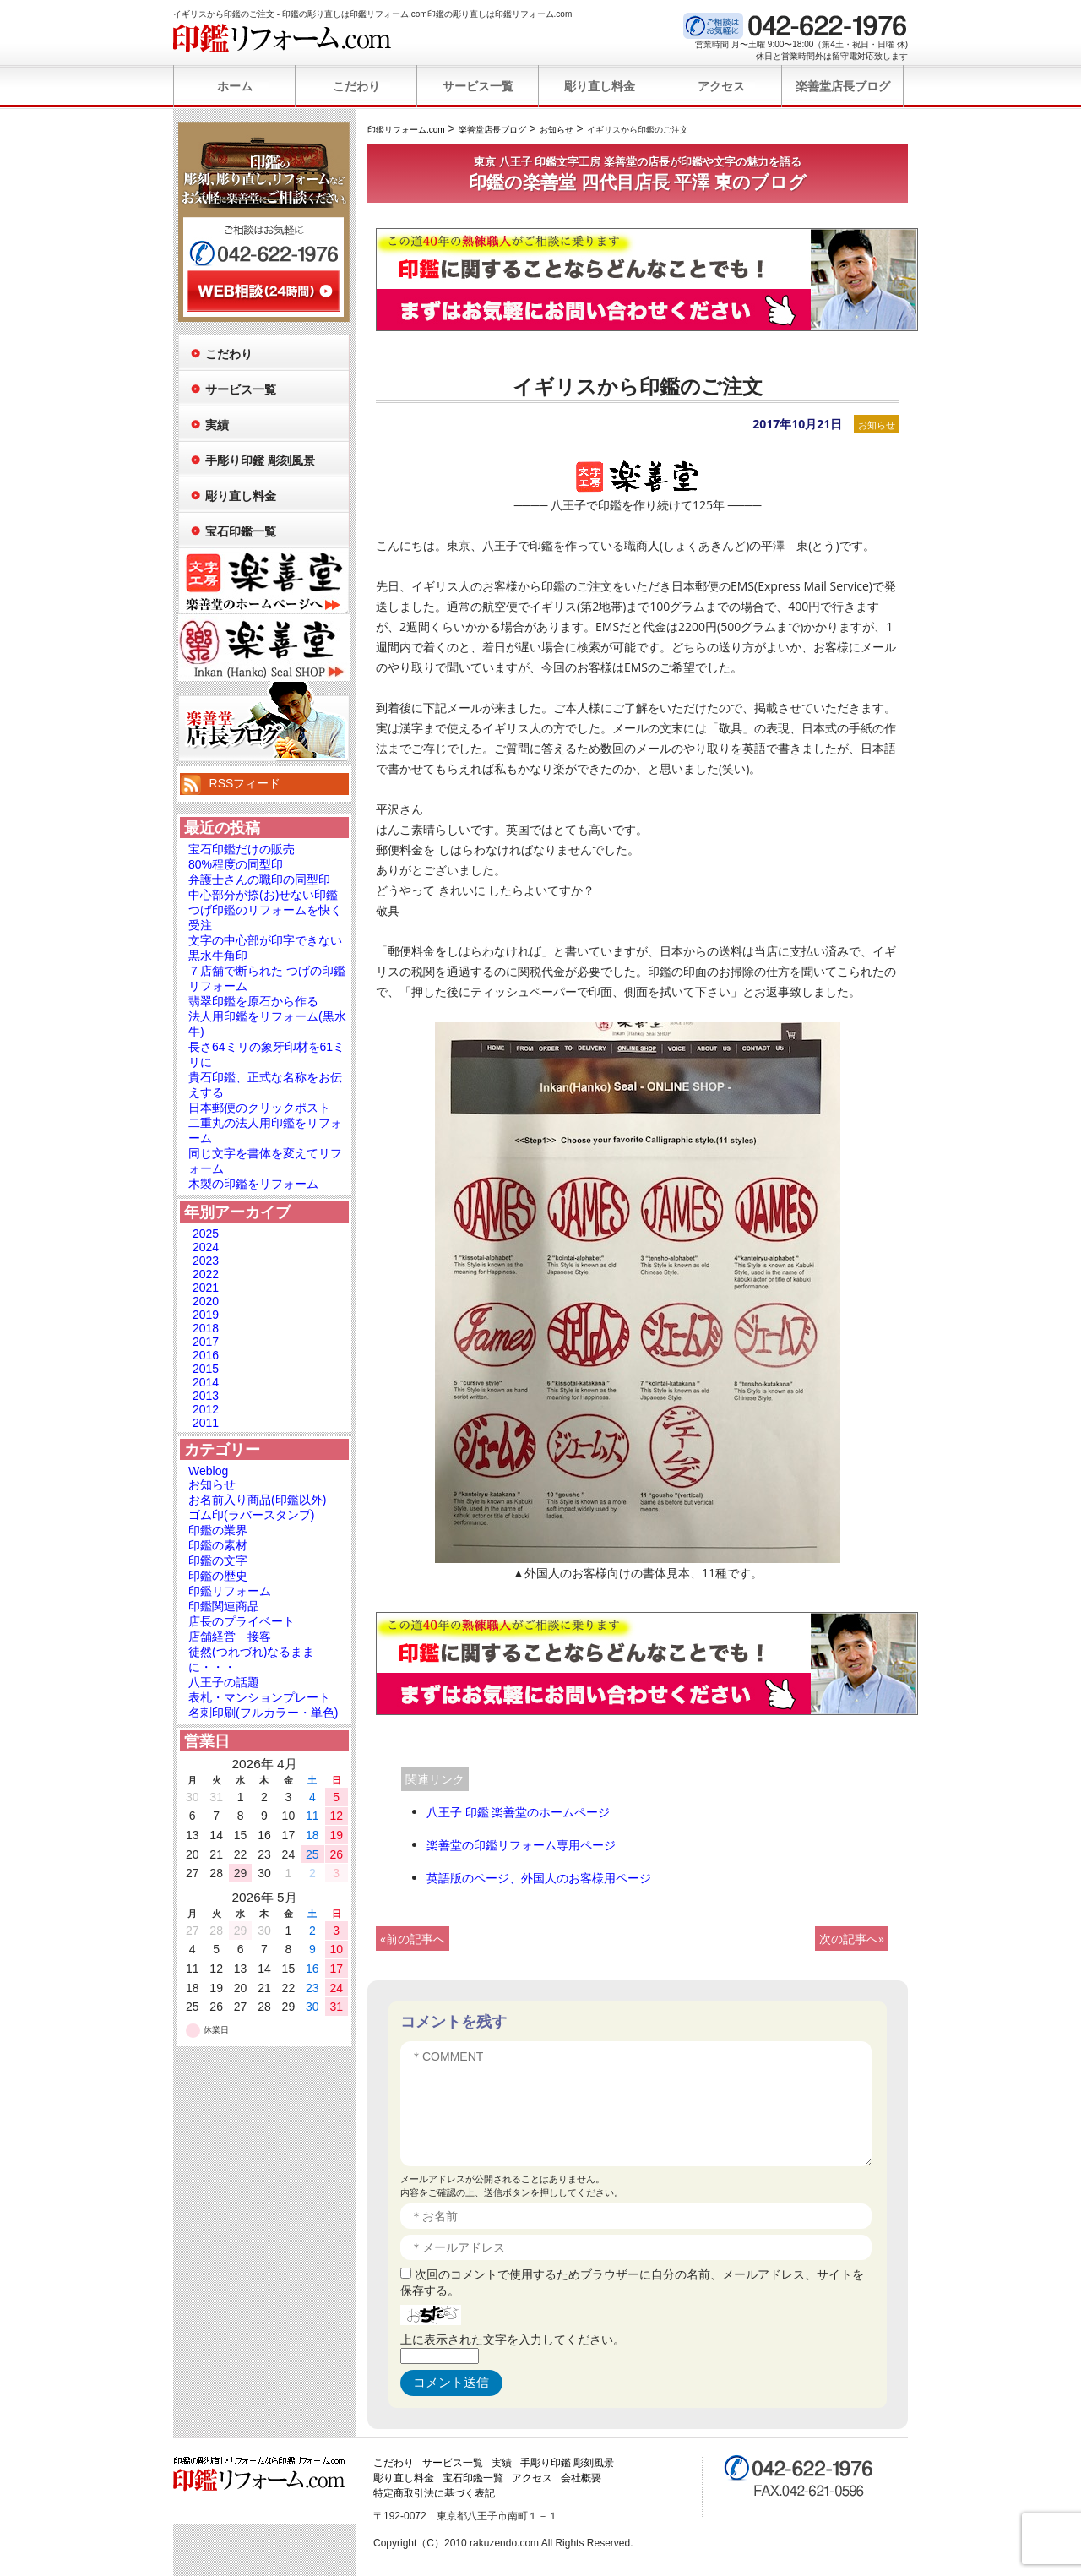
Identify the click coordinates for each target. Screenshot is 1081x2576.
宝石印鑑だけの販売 (241, 849)
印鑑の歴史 (217, 1575)
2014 (206, 1382)
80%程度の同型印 (235, 864)
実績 (217, 425)
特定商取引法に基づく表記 (434, 2493)
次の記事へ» (851, 1939)
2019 (206, 1314)
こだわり (356, 86)
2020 (206, 1301)
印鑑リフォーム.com (282, 38)
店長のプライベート (241, 1621)
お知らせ (876, 424)
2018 (206, 1328)
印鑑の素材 (217, 1545)
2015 (206, 1368)
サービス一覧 (478, 86)
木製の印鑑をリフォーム (253, 1183)
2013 (206, 1395)
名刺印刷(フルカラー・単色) (263, 1712)
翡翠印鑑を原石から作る (253, 1001)
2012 (206, 1409)
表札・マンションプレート (259, 1697)
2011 (206, 1423)
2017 (206, 1341)
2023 (206, 1260)
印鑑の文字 (217, 1560)
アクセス (721, 86)
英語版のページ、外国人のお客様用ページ (538, 1878)
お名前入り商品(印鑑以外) (257, 1499)
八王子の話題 (223, 1682)
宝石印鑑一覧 (240, 531)
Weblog (208, 1471)
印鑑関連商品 (223, 1606)
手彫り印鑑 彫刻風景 (260, 460)
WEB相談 (263, 291)
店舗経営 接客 (229, 1636)
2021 (206, 1287)
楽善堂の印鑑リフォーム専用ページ (521, 1845)
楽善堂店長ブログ (843, 86)
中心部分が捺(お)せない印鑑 (263, 894)
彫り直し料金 (599, 86)
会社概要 (581, 2478)
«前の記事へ (412, 1939)
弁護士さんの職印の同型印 (259, 879)
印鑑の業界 (217, 1530)
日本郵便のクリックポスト (259, 1107)
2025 (206, 1233)
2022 (206, 1274)
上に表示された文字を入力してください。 (512, 2339)
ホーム (235, 86)
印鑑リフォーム (229, 1591)
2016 (206, 1355)
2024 (206, 1247)
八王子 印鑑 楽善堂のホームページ (518, 1812)
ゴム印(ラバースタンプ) (251, 1515)
